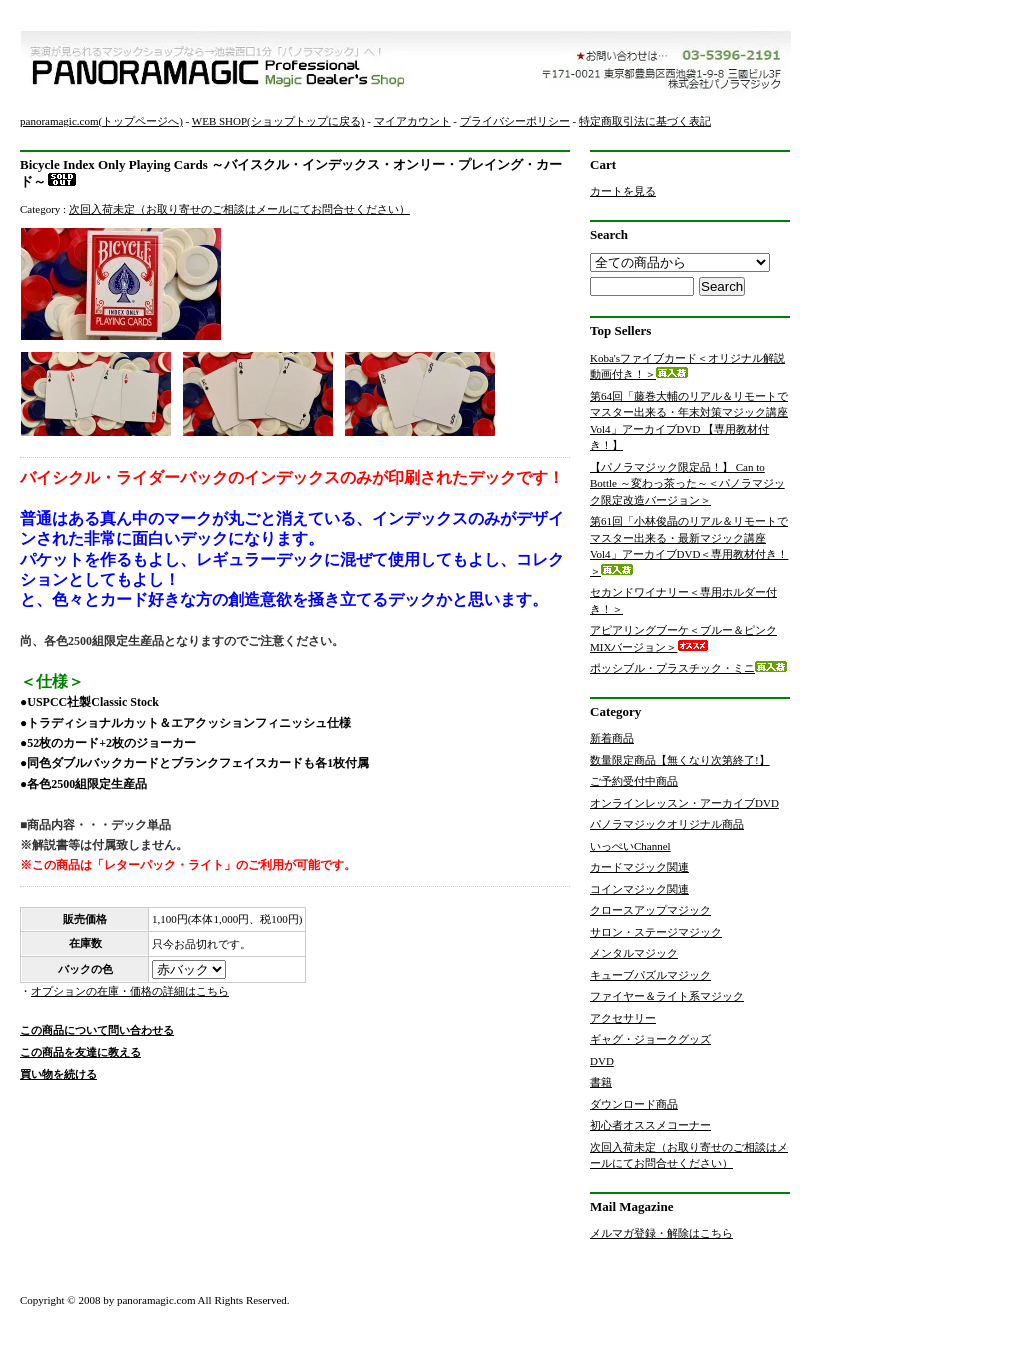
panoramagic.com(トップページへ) (101, 121)
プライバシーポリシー (515, 121)
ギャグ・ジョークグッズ (650, 1039)
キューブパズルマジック (650, 975)
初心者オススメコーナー (650, 1125)
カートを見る (623, 191)
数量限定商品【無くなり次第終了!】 (680, 760)
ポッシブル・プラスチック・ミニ (688, 668)
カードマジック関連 (639, 867)
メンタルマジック (634, 953)
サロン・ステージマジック (656, 932)
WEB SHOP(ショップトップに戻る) (278, 121)
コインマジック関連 (639, 889)
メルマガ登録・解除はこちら (661, 1233)
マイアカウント (412, 121)
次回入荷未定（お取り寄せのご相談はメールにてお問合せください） (239, 209)
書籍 (601, 1082)
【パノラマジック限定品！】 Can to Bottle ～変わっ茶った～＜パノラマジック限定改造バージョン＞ (687, 483)
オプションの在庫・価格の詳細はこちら (130, 991)
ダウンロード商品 (634, 1104)
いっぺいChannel (630, 846)
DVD (602, 1061)
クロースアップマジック (650, 910)
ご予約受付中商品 (634, 781)
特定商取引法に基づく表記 (645, 121)
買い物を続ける (58, 1074)
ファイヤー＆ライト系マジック (667, 996)
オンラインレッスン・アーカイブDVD (684, 803)
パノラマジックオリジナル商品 (667, 824)
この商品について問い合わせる (97, 1030)
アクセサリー (623, 1018)
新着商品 (612, 738)
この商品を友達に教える (80, 1052)
